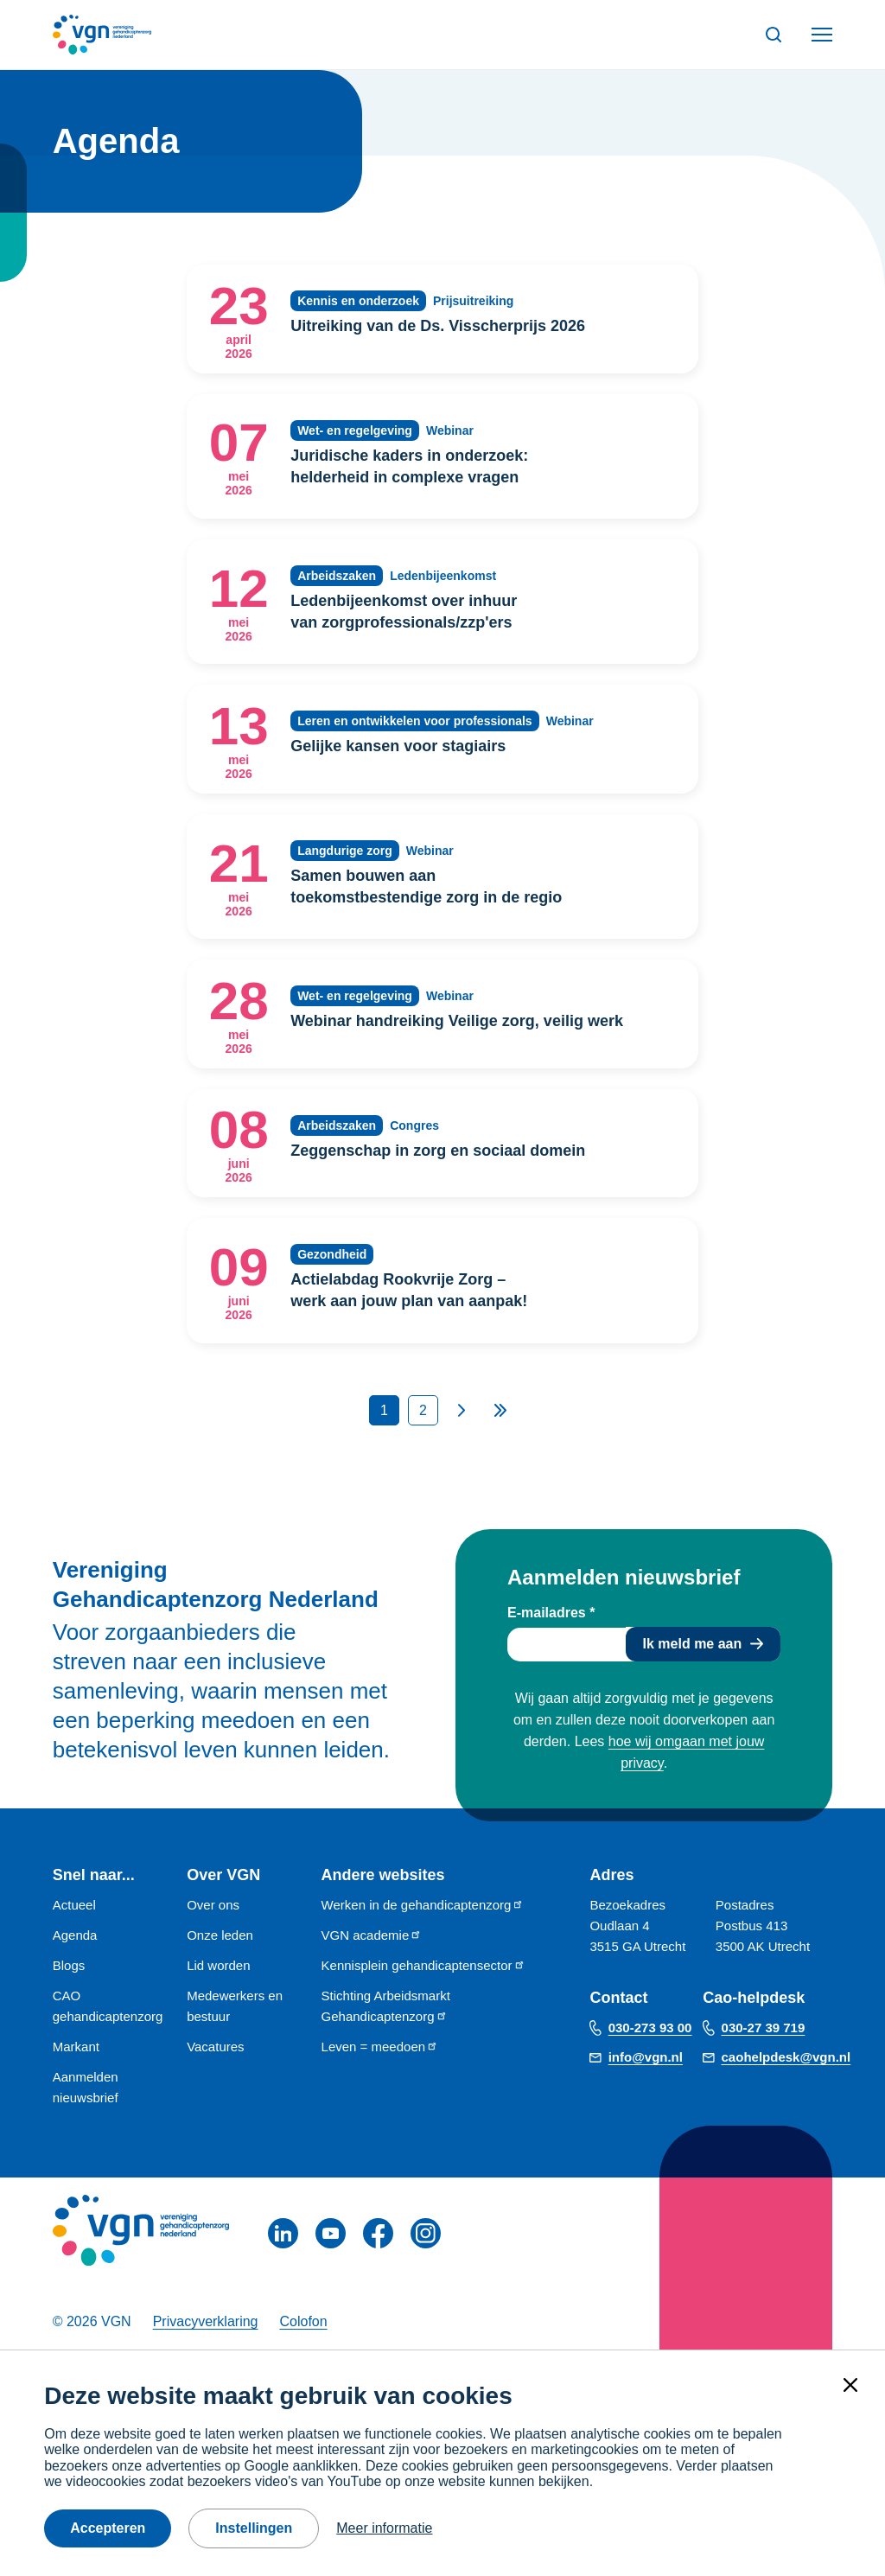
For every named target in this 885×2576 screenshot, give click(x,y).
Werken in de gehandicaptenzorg (423, 1904)
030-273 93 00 (650, 2027)
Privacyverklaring (205, 2321)
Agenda (75, 1935)
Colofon (303, 2321)
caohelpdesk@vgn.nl (786, 2057)
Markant (76, 2046)
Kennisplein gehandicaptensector (423, 1965)
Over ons (213, 1904)
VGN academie (372, 1935)
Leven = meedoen (380, 2046)
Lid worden (218, 1965)
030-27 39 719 (763, 2027)
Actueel (74, 1904)
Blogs (69, 1965)
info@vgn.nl (645, 2057)
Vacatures (215, 2046)
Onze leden (220, 1935)
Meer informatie (384, 2528)
